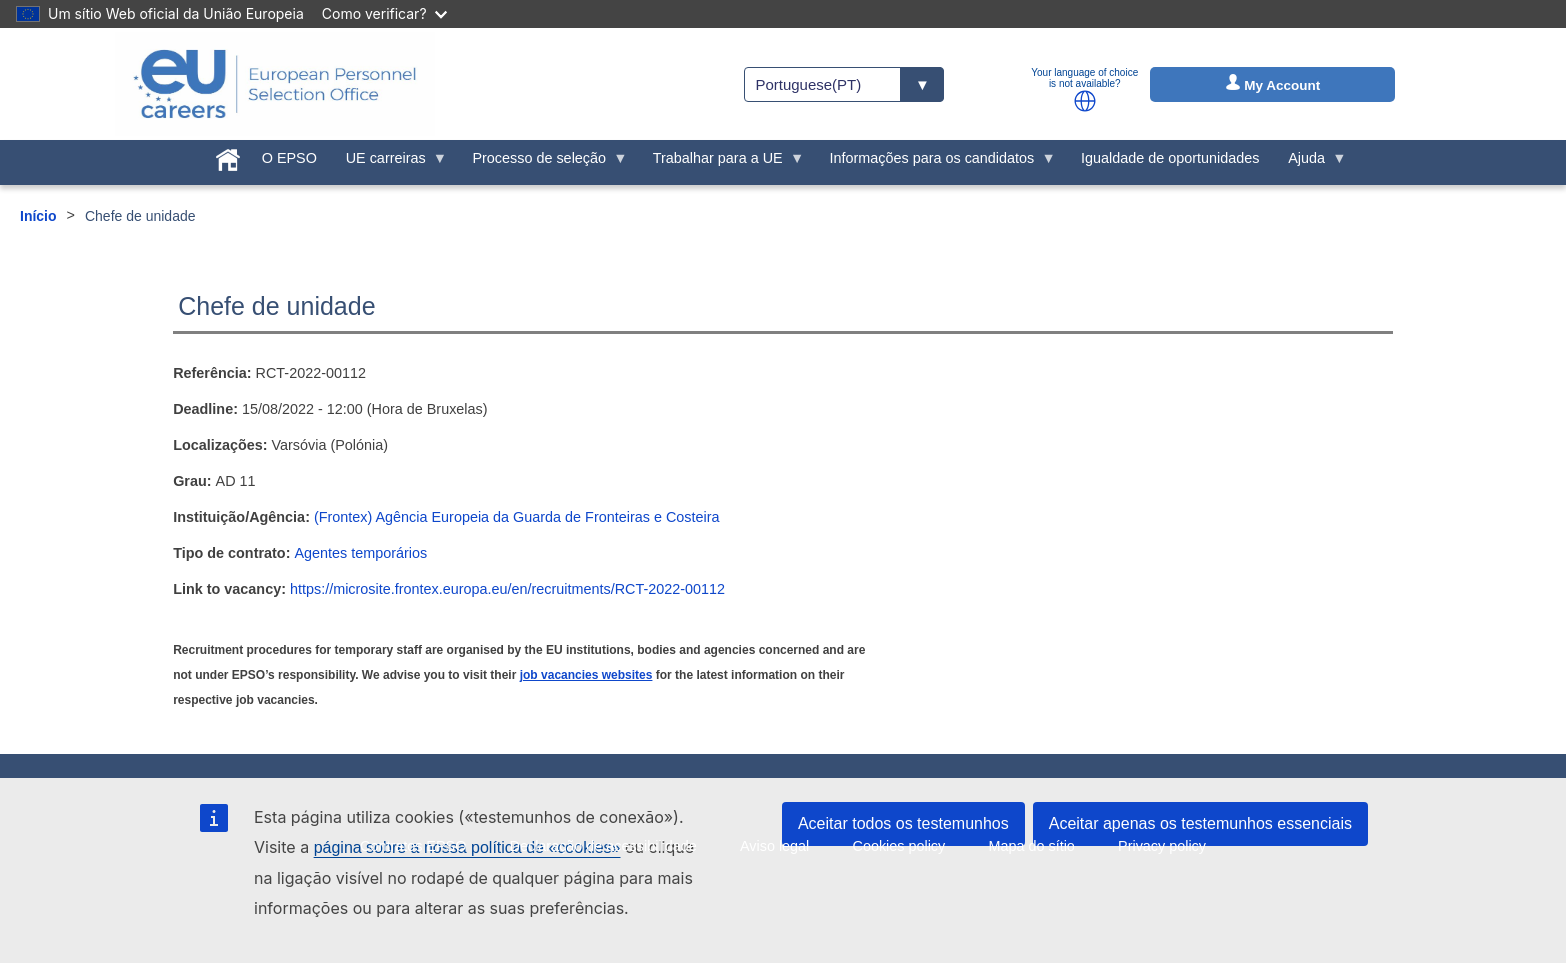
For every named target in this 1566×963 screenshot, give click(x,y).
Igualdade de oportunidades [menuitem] (1170, 158)
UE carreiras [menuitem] (389, 163)
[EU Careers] (275, 84)
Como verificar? (384, 13)
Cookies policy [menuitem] (898, 846)
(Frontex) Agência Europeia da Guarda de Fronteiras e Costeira (517, 517)
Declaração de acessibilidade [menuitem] (603, 846)
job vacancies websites (586, 675)
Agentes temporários (360, 553)
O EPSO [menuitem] (289, 158)
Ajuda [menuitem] (1310, 163)
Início (38, 216)
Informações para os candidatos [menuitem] (935, 163)
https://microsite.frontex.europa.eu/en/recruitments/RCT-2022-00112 (507, 589)
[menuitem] (228, 156)
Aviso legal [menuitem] (774, 846)
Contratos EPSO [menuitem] (413, 846)
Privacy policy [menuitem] (1162, 846)
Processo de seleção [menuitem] (543, 163)
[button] (1085, 101)
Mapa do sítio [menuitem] (1031, 846)
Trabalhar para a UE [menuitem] (721, 163)
